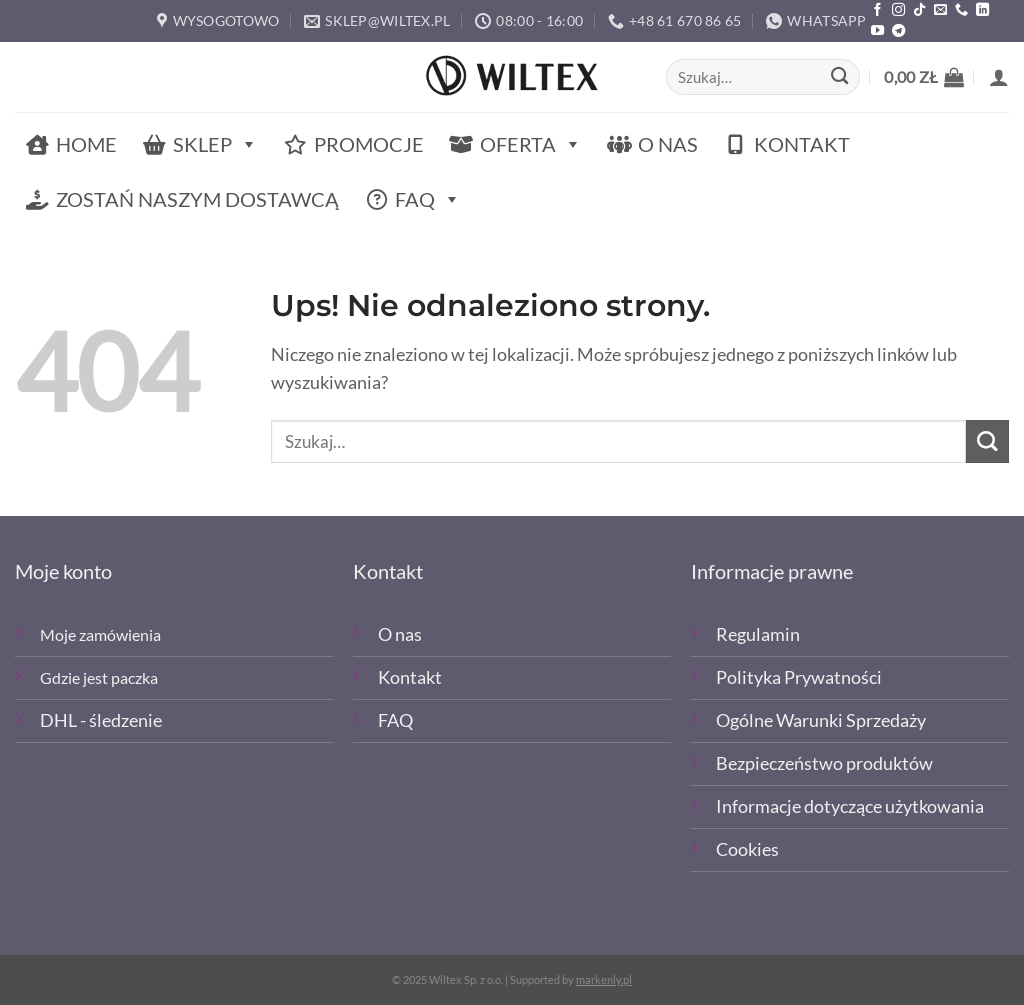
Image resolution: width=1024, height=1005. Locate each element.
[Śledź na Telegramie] (898, 31)
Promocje (369, 144)
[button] (924, 77)
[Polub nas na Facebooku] (877, 10)
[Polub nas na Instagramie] (898, 10)
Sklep (215, 144)
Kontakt (802, 144)
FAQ (428, 199)
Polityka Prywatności (799, 677)
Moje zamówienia (100, 634)
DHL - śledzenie (101, 720)
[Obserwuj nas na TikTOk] (919, 10)
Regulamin (758, 634)
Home (86, 144)
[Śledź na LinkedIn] (982, 10)
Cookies (747, 849)
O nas (668, 144)
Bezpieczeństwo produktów (824, 763)
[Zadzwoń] (961, 10)
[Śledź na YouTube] (877, 31)
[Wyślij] (839, 77)
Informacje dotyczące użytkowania (850, 806)
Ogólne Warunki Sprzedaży (821, 720)
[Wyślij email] (940, 10)
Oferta (531, 144)
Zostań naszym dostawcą (197, 199)
